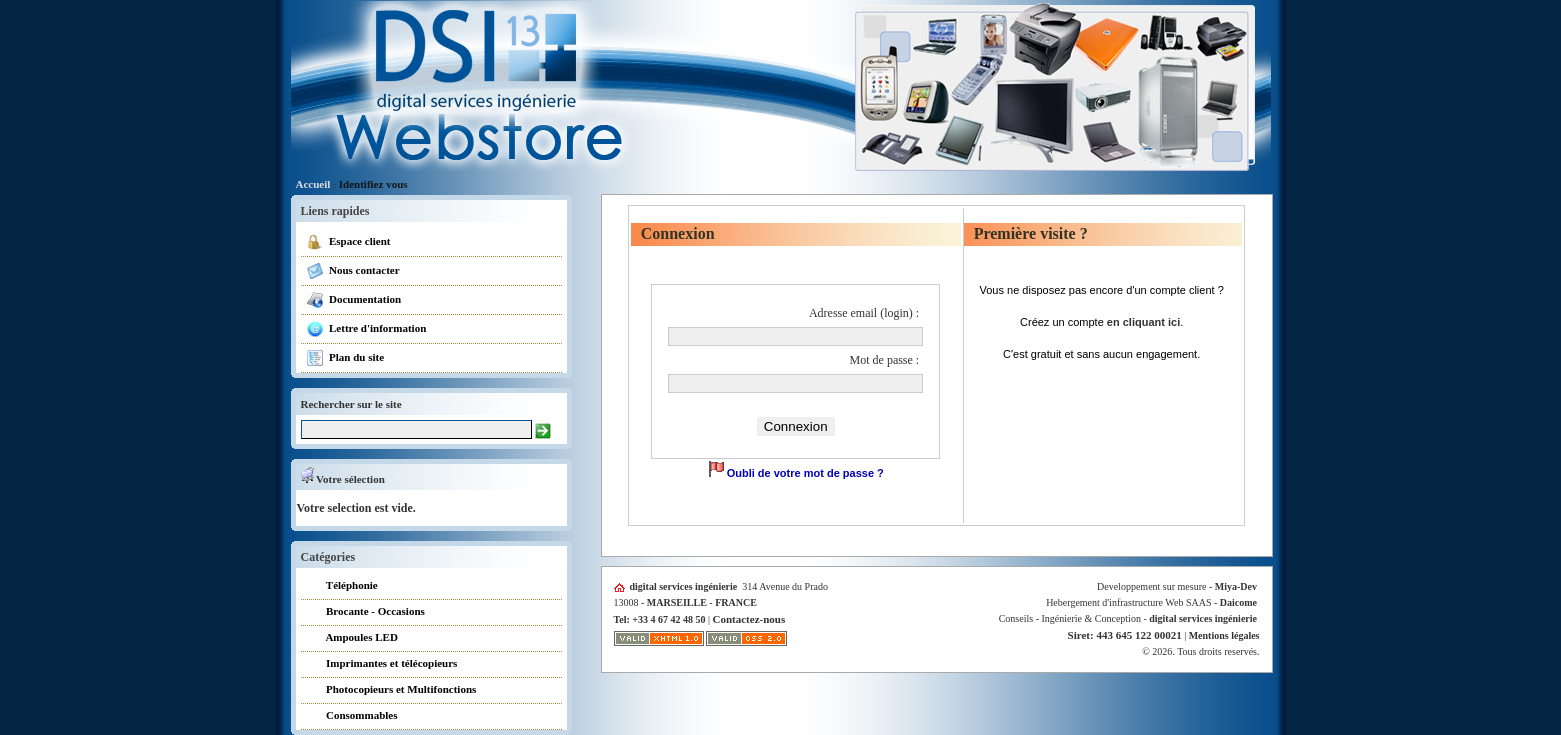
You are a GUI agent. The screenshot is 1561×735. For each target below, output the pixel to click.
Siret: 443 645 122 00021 (1125, 635)
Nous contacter (353, 271)
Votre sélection (343, 479)
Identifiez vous (373, 184)
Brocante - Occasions (365, 612)
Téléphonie (342, 586)
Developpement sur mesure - (1177, 586)
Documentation (354, 300)
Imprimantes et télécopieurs (382, 664)
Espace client (348, 242)
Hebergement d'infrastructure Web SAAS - (1151, 602)
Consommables (352, 716)
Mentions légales (1224, 635)
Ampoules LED (352, 638)
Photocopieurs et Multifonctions (391, 690)
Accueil (313, 184)
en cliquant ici (1143, 322)
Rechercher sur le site (351, 404)
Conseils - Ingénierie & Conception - (1128, 618)
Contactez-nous (749, 619)
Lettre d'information (366, 329)
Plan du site (345, 358)
